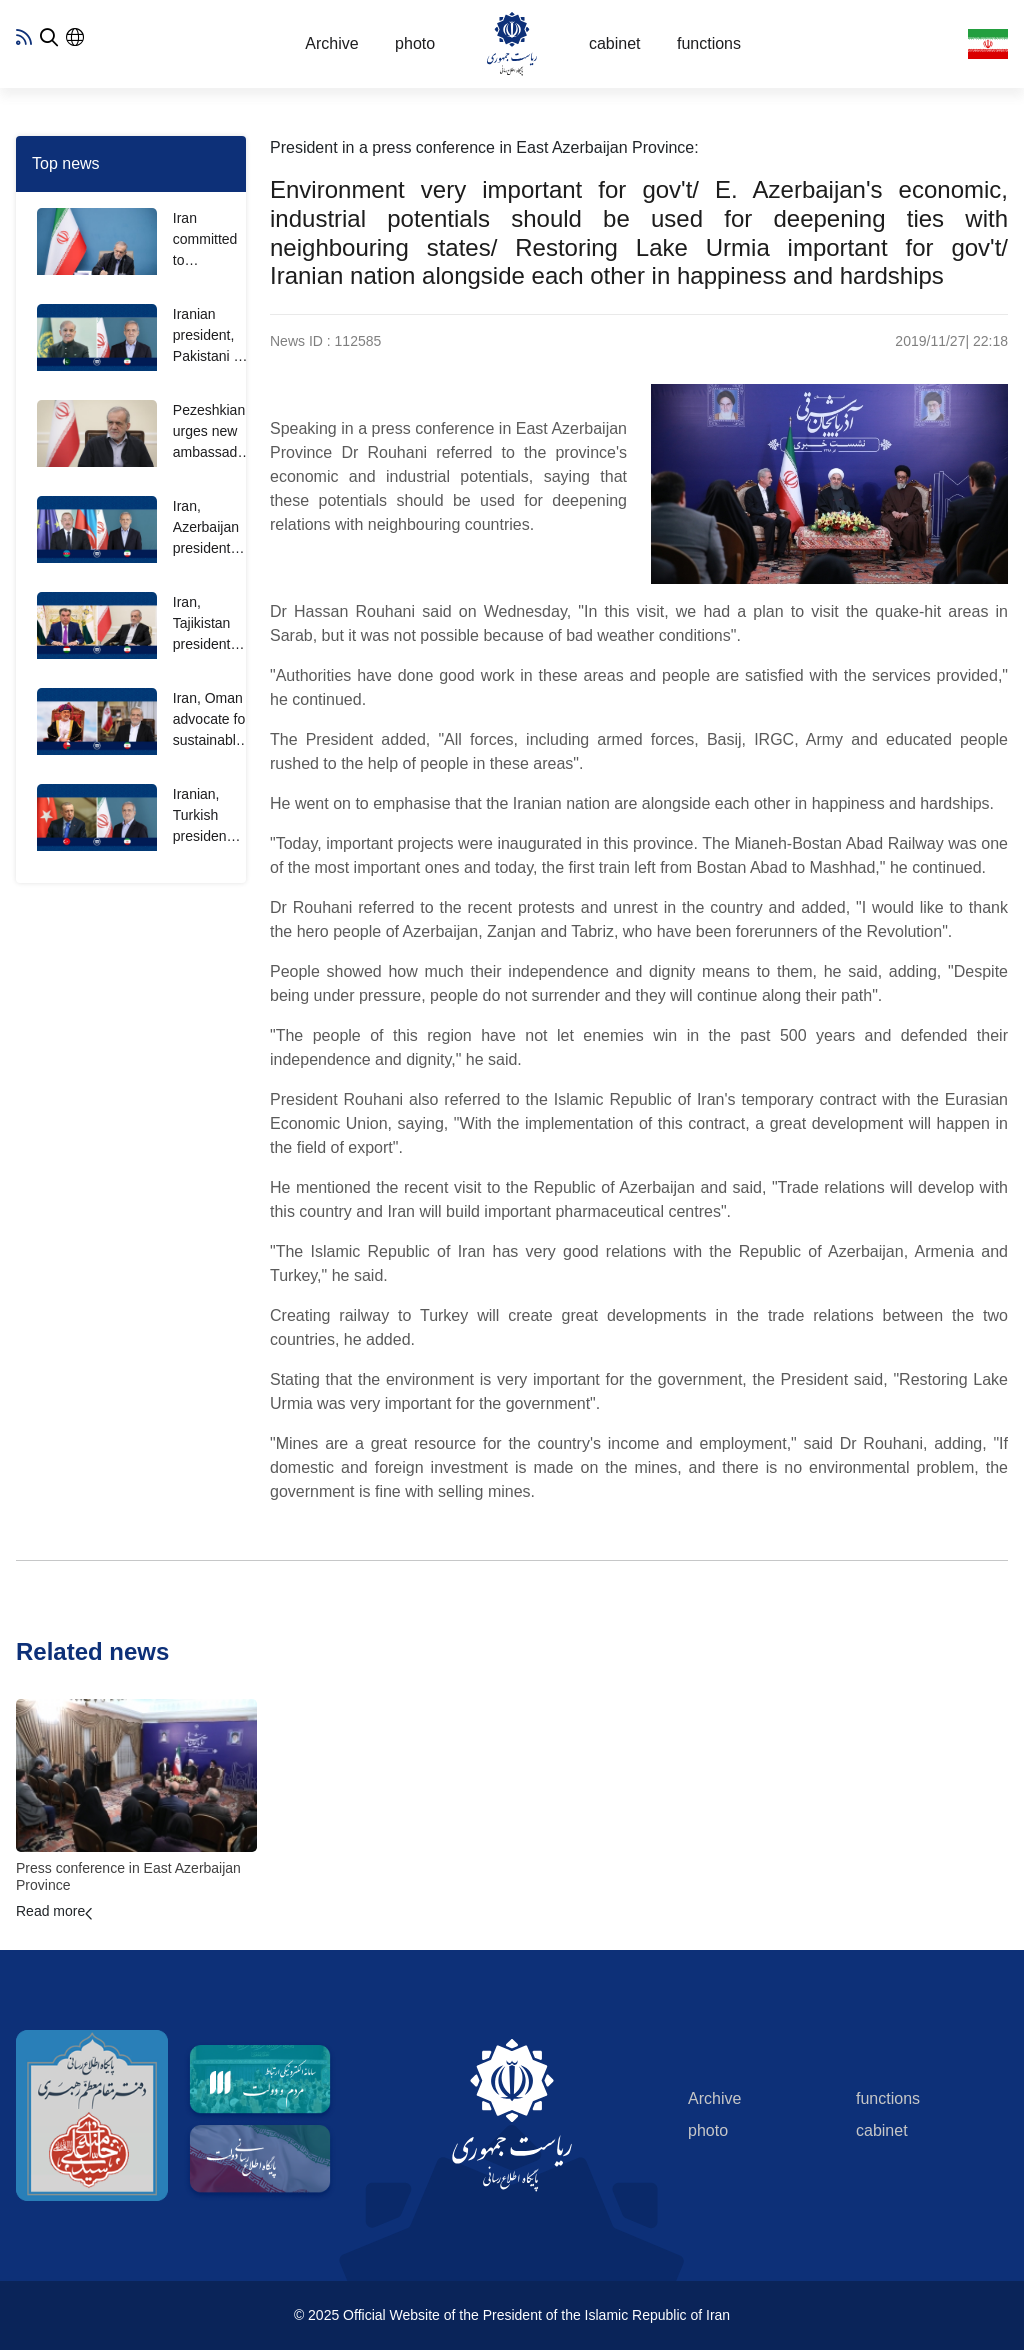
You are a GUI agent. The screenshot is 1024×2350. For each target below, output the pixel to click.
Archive (331, 43)
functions (709, 43)
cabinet (615, 43)
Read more (50, 1911)
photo (415, 43)
